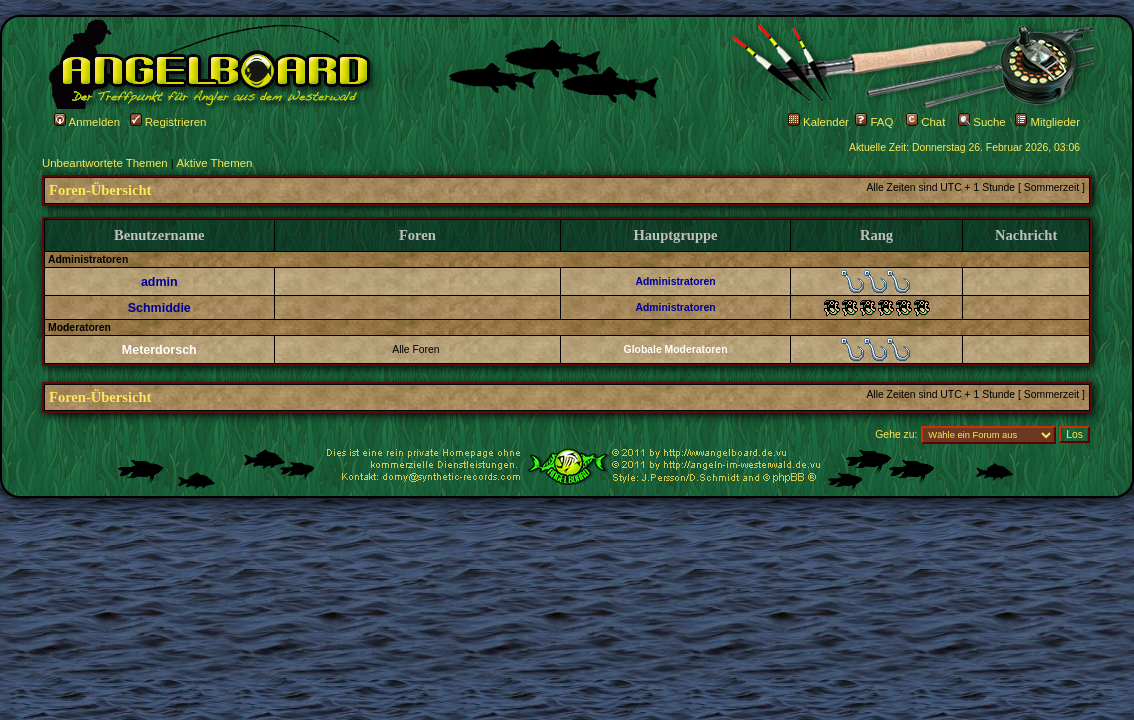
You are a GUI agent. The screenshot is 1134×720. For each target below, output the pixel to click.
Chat (925, 122)
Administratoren (675, 281)
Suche (982, 122)
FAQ (874, 122)
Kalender (818, 122)
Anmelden (87, 122)
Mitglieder (1047, 122)
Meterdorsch (159, 350)
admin (159, 282)
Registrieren (168, 122)
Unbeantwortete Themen (105, 163)
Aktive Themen (214, 163)
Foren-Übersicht (100, 190)
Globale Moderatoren (676, 349)
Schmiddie (159, 308)
